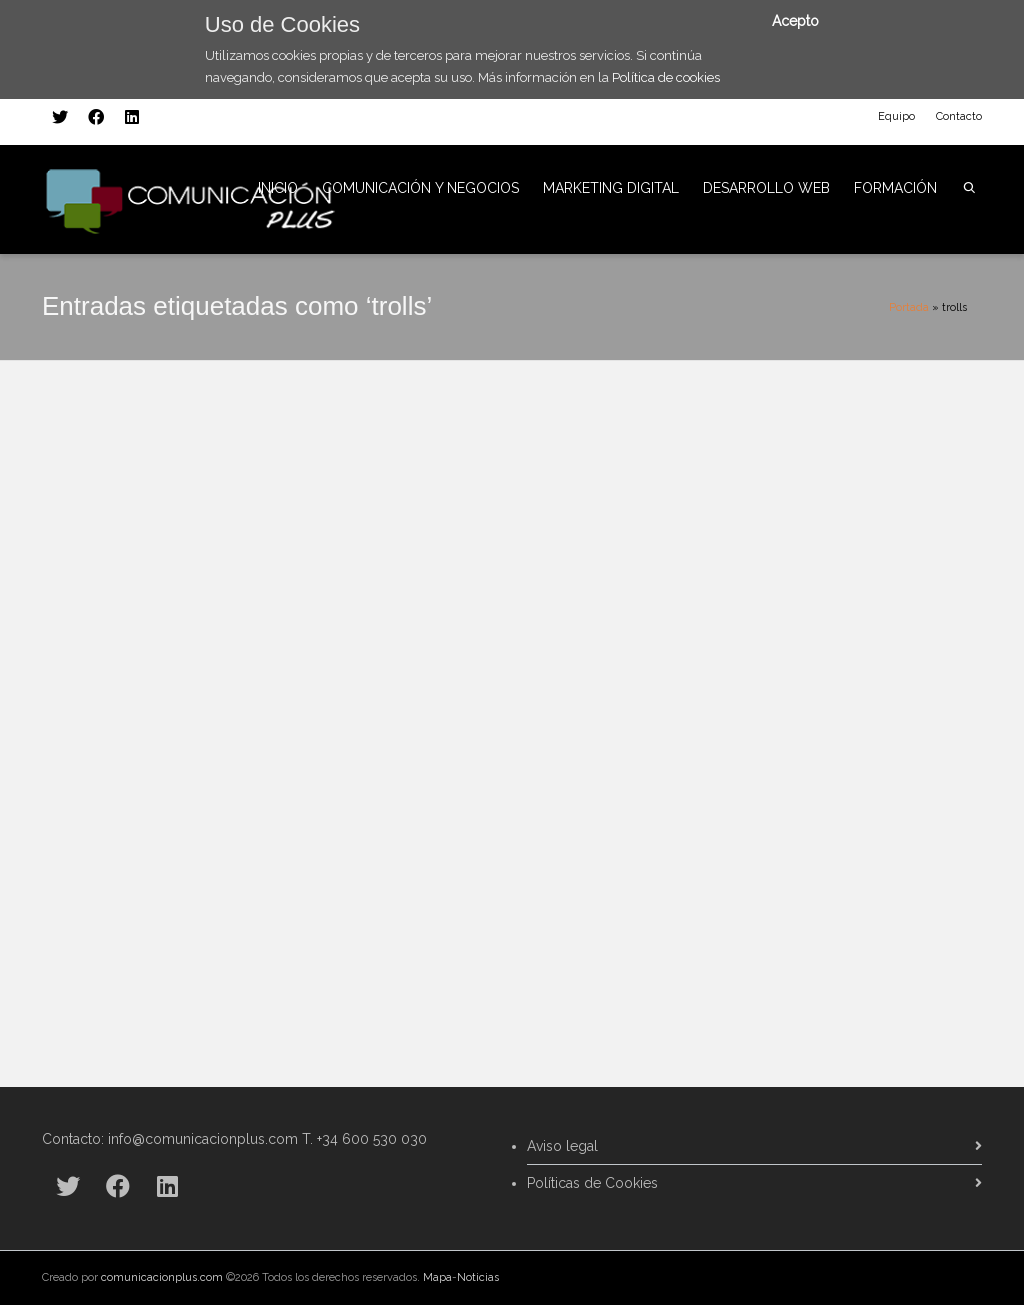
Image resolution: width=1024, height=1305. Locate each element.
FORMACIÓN (895, 188)
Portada (909, 307)
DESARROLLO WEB (766, 188)
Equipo (896, 116)
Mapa (437, 1277)
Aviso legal (562, 1146)
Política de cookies (666, 77)
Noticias (478, 1277)
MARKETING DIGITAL (611, 188)
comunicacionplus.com (162, 1277)
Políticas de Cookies (592, 1183)
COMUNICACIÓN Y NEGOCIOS (420, 188)
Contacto (959, 116)
